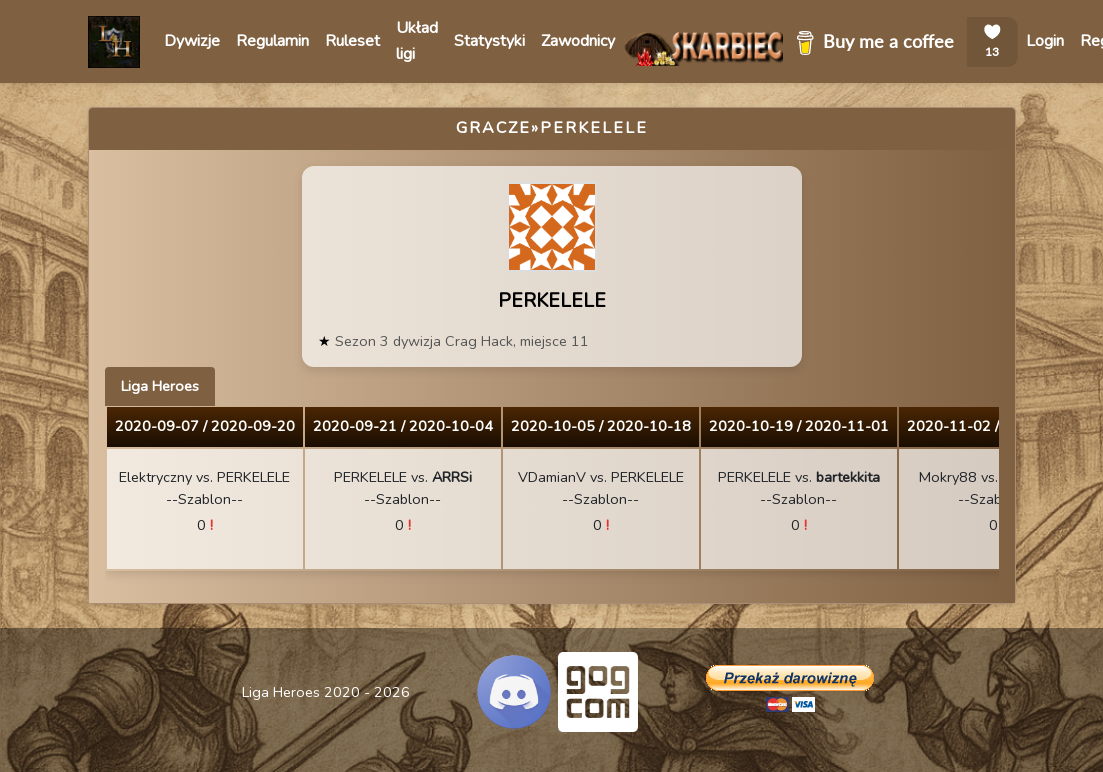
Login (1045, 41)
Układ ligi (417, 41)
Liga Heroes (160, 386)
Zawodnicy (578, 41)
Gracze (493, 128)
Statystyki (489, 41)
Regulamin (272, 41)
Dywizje (192, 41)
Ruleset (352, 41)
